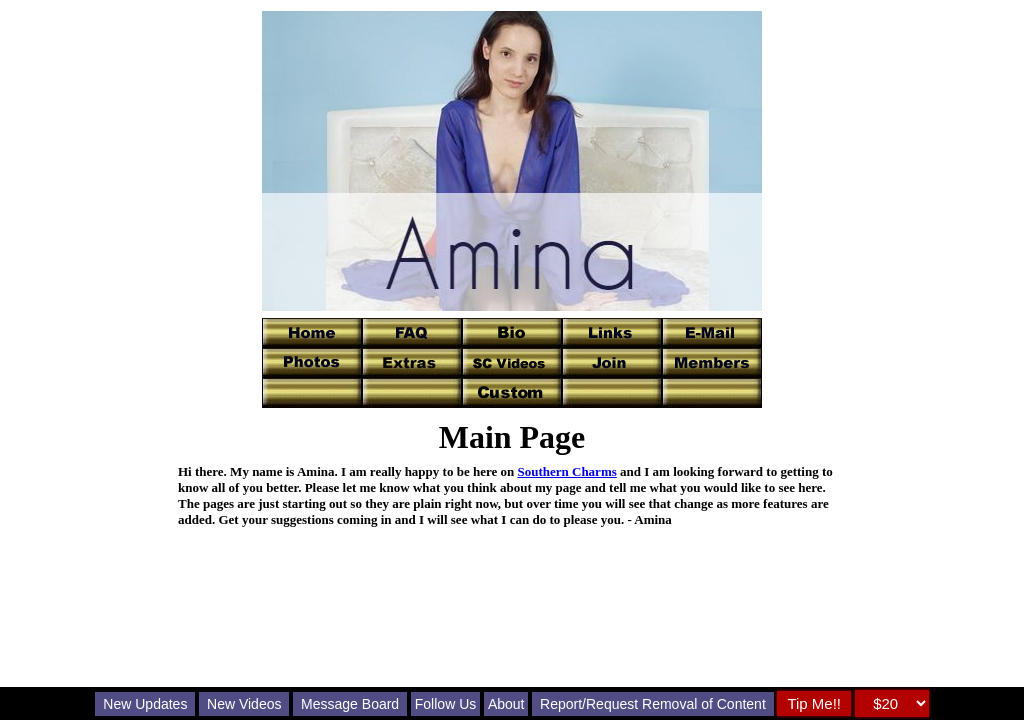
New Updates (145, 704)
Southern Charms (566, 471)
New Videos (244, 704)
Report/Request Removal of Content (653, 704)
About (506, 704)
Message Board (350, 704)
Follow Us (445, 704)
